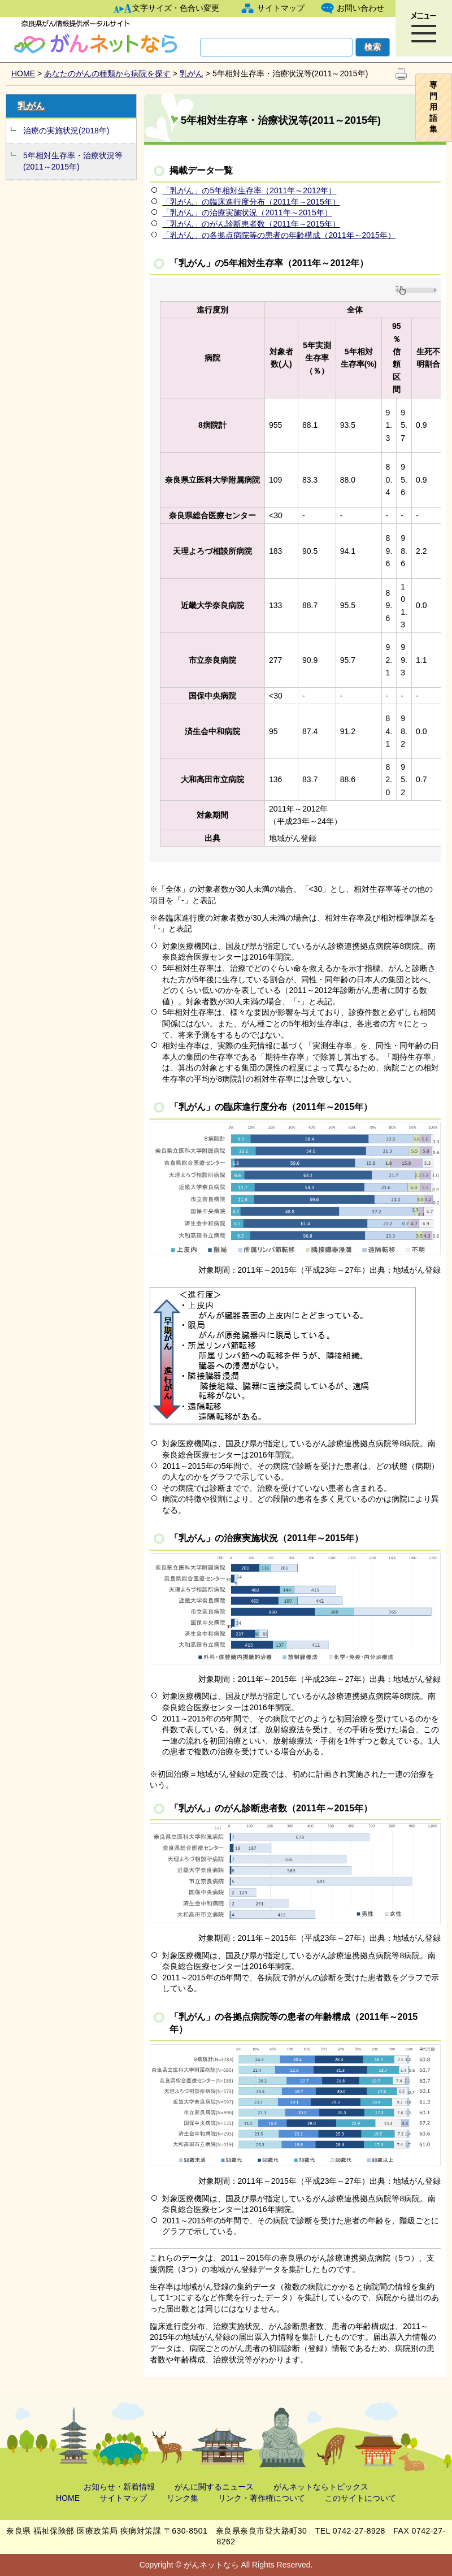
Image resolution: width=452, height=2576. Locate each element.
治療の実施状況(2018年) (66, 130)
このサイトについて (360, 2498)
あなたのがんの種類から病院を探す (107, 73)
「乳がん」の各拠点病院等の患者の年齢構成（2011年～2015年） (278, 235)
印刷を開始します (401, 74)
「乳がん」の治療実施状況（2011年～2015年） (247, 212)
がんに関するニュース (214, 2486)
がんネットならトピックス (320, 2486)
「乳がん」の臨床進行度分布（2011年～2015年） (251, 201)
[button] (423, 28)
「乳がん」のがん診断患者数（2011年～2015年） (251, 223)
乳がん (191, 73)
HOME (23, 73)
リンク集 (182, 2498)
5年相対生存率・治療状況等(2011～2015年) (73, 161)
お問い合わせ (360, 7)
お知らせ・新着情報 (119, 2486)
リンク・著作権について (261, 2498)
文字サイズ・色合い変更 (175, 7)
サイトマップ (281, 7)
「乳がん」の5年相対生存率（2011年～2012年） (249, 190)
